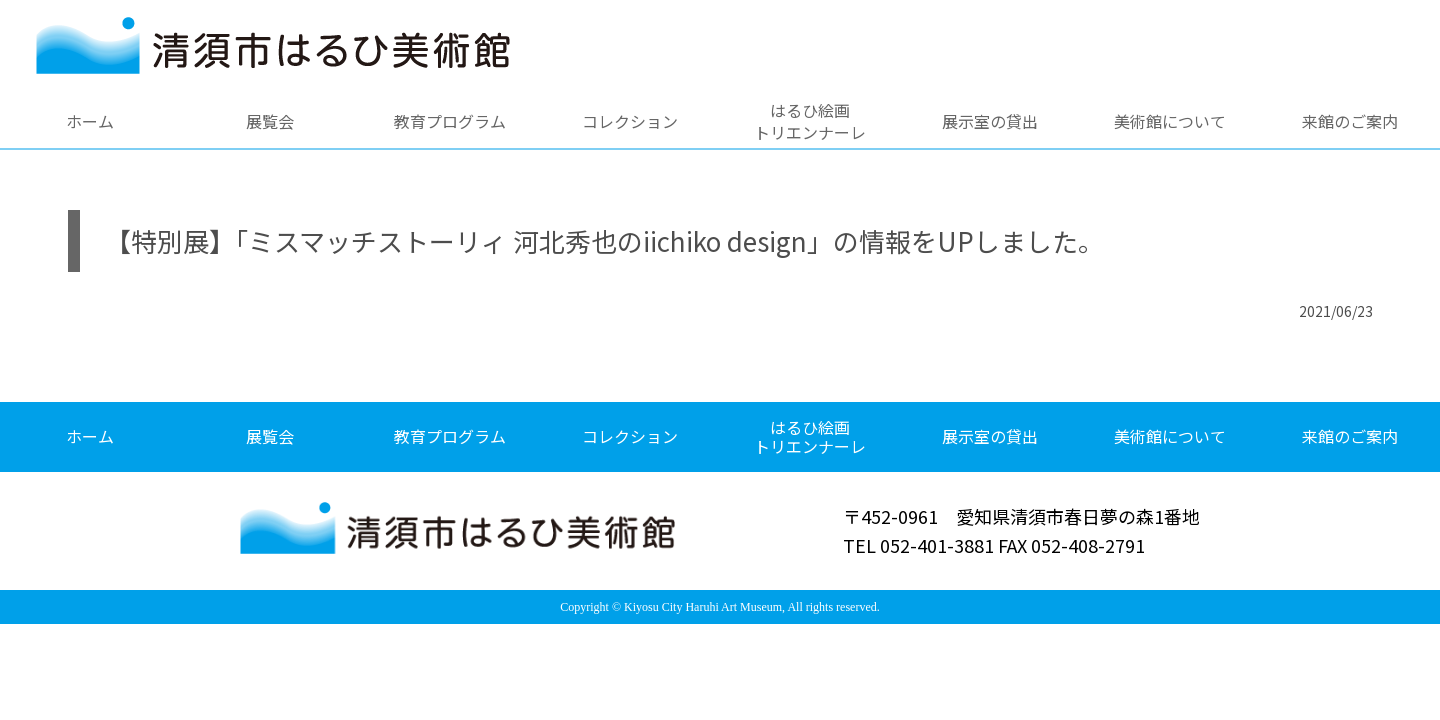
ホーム (90, 121)
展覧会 (270, 121)
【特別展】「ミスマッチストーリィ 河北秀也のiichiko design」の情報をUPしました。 (604, 240)
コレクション (630, 121)
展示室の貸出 (990, 121)
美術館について (1170, 121)
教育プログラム (450, 121)
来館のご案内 (1350, 121)
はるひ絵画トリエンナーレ (810, 121)
